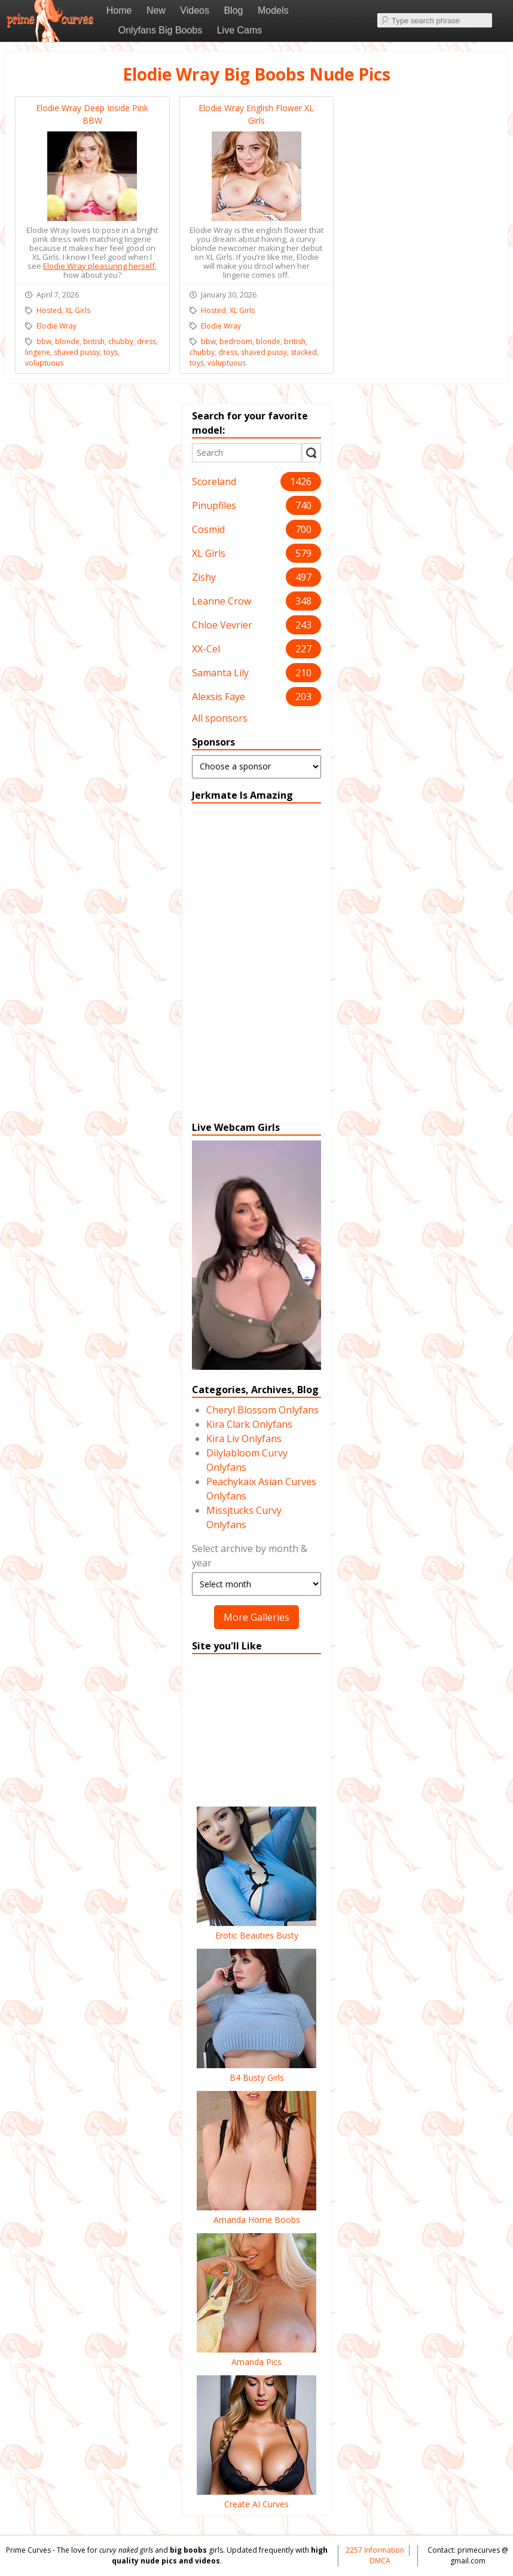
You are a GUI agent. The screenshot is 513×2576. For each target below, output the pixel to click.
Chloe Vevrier (222, 624)
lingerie (37, 352)
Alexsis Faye (218, 696)
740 (303, 505)
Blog (233, 10)
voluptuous (44, 363)
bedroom (235, 341)
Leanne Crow (221, 601)
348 (303, 601)
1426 (301, 481)
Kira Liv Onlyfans (244, 1438)
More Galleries (256, 1617)
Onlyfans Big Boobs (160, 30)
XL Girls (208, 553)
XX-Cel (206, 648)
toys (110, 352)
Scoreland (214, 481)
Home (119, 10)
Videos (194, 10)
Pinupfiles (214, 505)
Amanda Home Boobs (256, 2213)
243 (303, 624)
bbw (43, 341)
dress (146, 341)
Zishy (204, 577)
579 (303, 553)
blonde (67, 341)
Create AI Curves (256, 2498)
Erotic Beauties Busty (256, 1929)
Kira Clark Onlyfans (249, 1424)
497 (303, 577)
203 (303, 696)
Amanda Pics (256, 2356)
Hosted (49, 310)
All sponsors (220, 718)
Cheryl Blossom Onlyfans (262, 1409)
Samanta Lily (220, 672)
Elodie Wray (56, 326)
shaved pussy (77, 352)
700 (303, 529)
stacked (304, 352)
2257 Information (375, 2550)
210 (303, 672)
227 (303, 648)
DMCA (380, 2561)
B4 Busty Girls (256, 2071)
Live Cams (239, 30)
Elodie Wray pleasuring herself (99, 265)
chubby (120, 341)
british (94, 341)
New (156, 10)
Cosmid (208, 529)
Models (273, 10)
